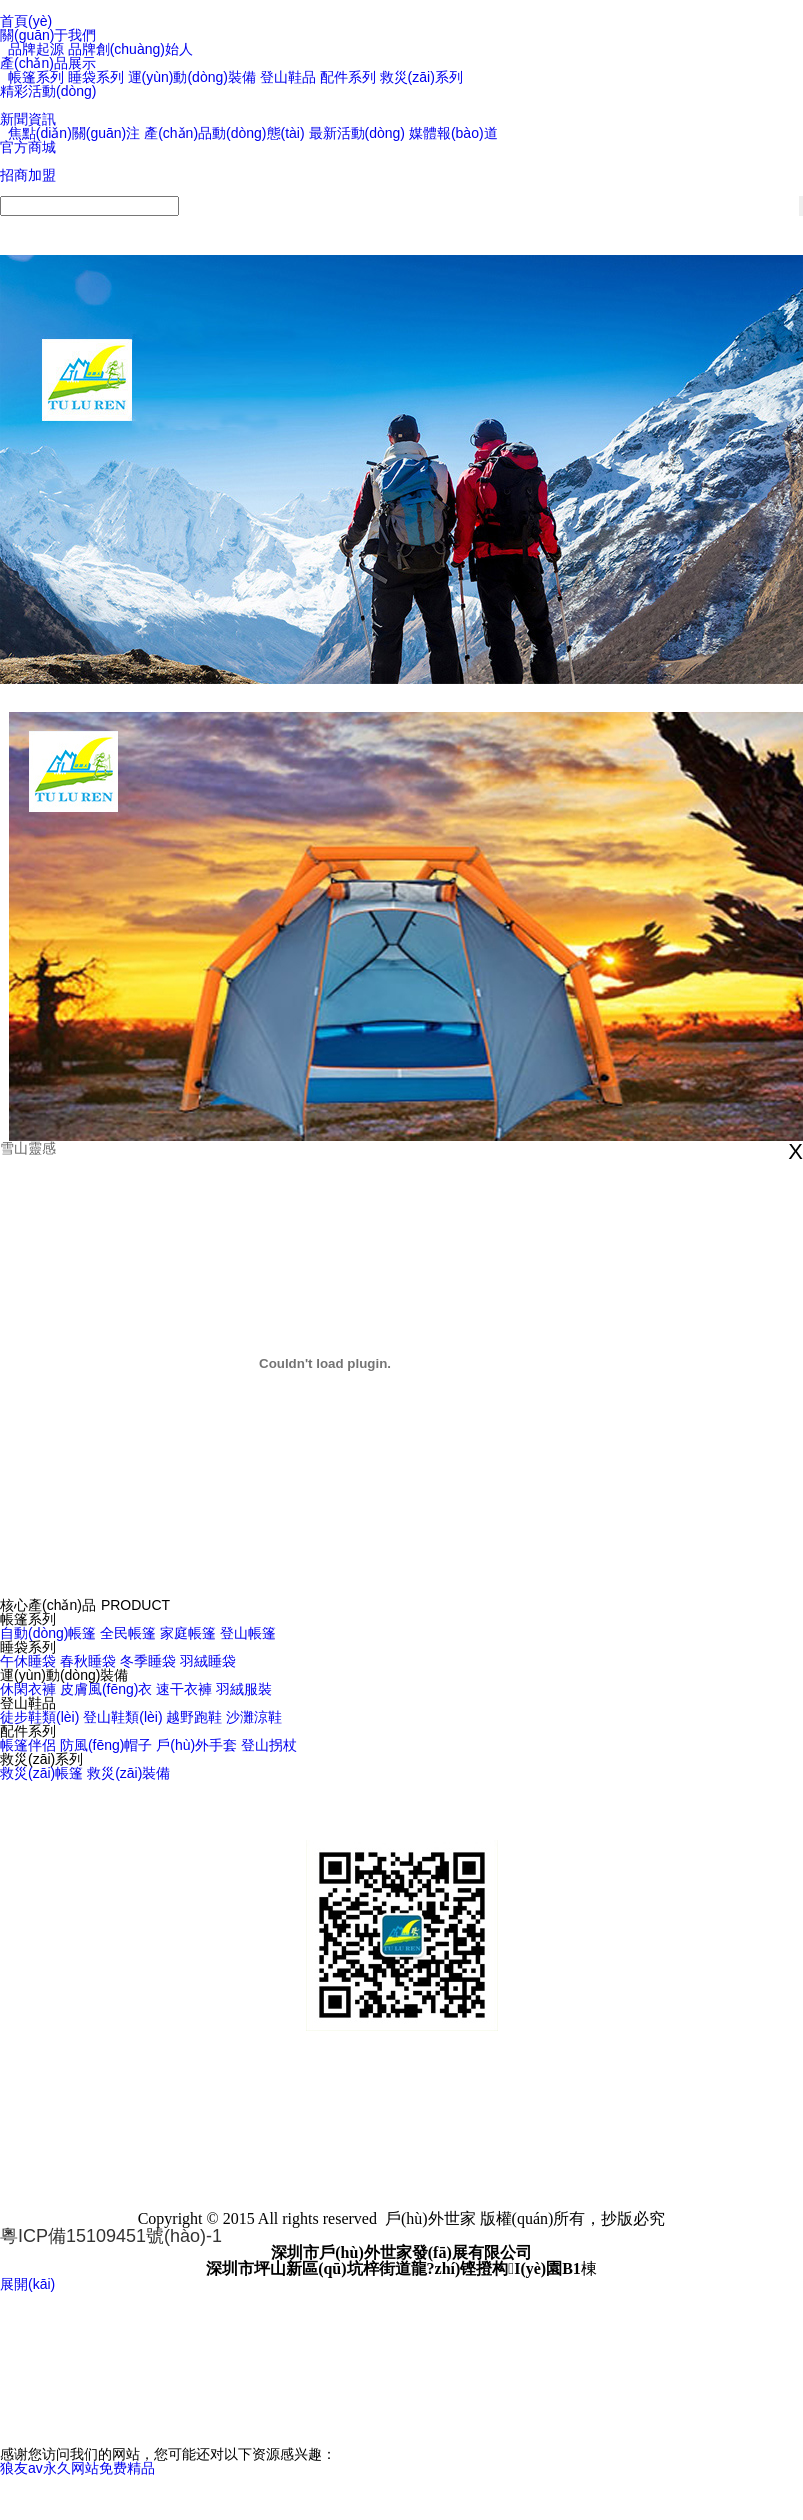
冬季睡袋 (148, 1661)
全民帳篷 (128, 1633)
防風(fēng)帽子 (106, 1745)
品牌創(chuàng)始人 (130, 49)
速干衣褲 (184, 1689)
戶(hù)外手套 (196, 1745)
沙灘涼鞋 (254, 1717)
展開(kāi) (27, 2284)
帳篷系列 (36, 77)
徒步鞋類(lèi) (39, 1717)
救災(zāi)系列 (421, 77)
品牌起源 (36, 49)
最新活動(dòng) (357, 133)
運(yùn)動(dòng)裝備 (192, 77)
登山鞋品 (288, 77)
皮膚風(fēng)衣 (106, 1689)
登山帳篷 (248, 1633)
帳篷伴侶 (28, 1745)
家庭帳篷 (188, 1633)
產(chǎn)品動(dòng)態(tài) (224, 133)
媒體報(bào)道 (453, 133)
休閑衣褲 (28, 1689)
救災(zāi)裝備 (128, 1773)
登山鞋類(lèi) (122, 1717)
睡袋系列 (96, 77)
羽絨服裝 (244, 1689)
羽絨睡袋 (208, 1661)
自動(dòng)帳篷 (48, 1633)
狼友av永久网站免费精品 (77, 2468)
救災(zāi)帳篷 (41, 1773)
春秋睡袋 (88, 1661)
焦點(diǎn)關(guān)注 (74, 133)
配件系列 (348, 77)
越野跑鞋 (194, 1717)
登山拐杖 (269, 1745)
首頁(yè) (26, 21)
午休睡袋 (28, 1661)
